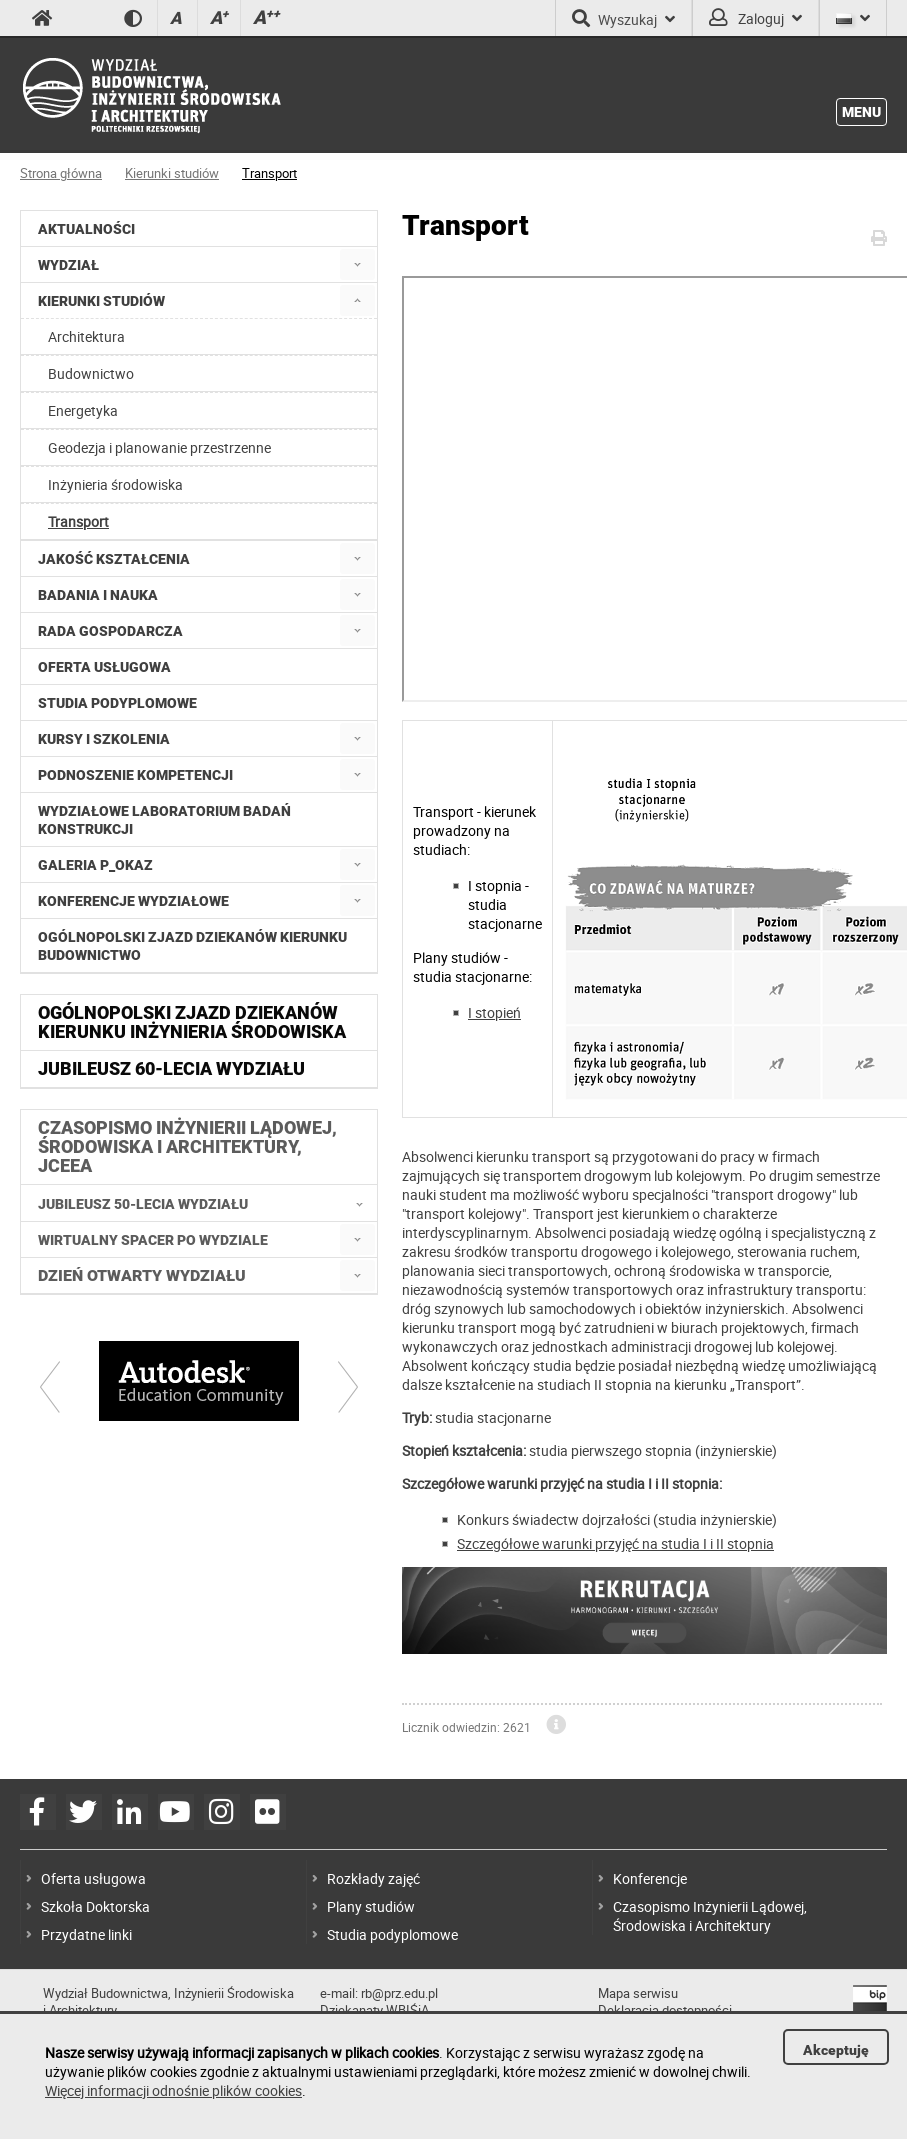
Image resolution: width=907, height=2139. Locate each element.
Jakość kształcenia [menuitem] (114, 559)
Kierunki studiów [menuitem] (101, 301)
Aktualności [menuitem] (86, 229)
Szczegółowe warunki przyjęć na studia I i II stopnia (615, 1543)
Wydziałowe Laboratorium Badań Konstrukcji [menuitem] (164, 820)
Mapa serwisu (638, 1993)
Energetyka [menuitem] (83, 410)
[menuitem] (357, 264)
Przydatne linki (86, 1934)
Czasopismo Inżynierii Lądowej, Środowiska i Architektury (710, 1916)
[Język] (853, 18)
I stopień (494, 1012)
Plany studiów (371, 1906)
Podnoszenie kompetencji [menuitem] (135, 775)
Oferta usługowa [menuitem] (104, 667)
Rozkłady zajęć (373, 1878)
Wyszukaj (623, 18)
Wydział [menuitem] (68, 265)
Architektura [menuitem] (86, 336)
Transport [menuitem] (78, 521)
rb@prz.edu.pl (399, 1993)
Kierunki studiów (172, 173)
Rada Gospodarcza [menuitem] (110, 631)
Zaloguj (755, 18)
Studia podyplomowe (392, 1934)
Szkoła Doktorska (95, 1906)
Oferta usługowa (93, 1878)
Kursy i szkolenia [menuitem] (104, 739)
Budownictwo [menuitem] (91, 373)
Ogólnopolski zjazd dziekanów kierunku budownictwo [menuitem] (192, 946)
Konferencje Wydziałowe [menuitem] (133, 901)
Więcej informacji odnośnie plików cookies (173, 2090)
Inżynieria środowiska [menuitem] (115, 484)
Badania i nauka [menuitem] (98, 595)
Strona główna (61, 173)
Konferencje (650, 1878)
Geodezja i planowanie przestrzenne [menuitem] (159, 447)
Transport (269, 173)
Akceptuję (836, 2050)
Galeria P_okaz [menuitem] (95, 865)
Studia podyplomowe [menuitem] (117, 703)
